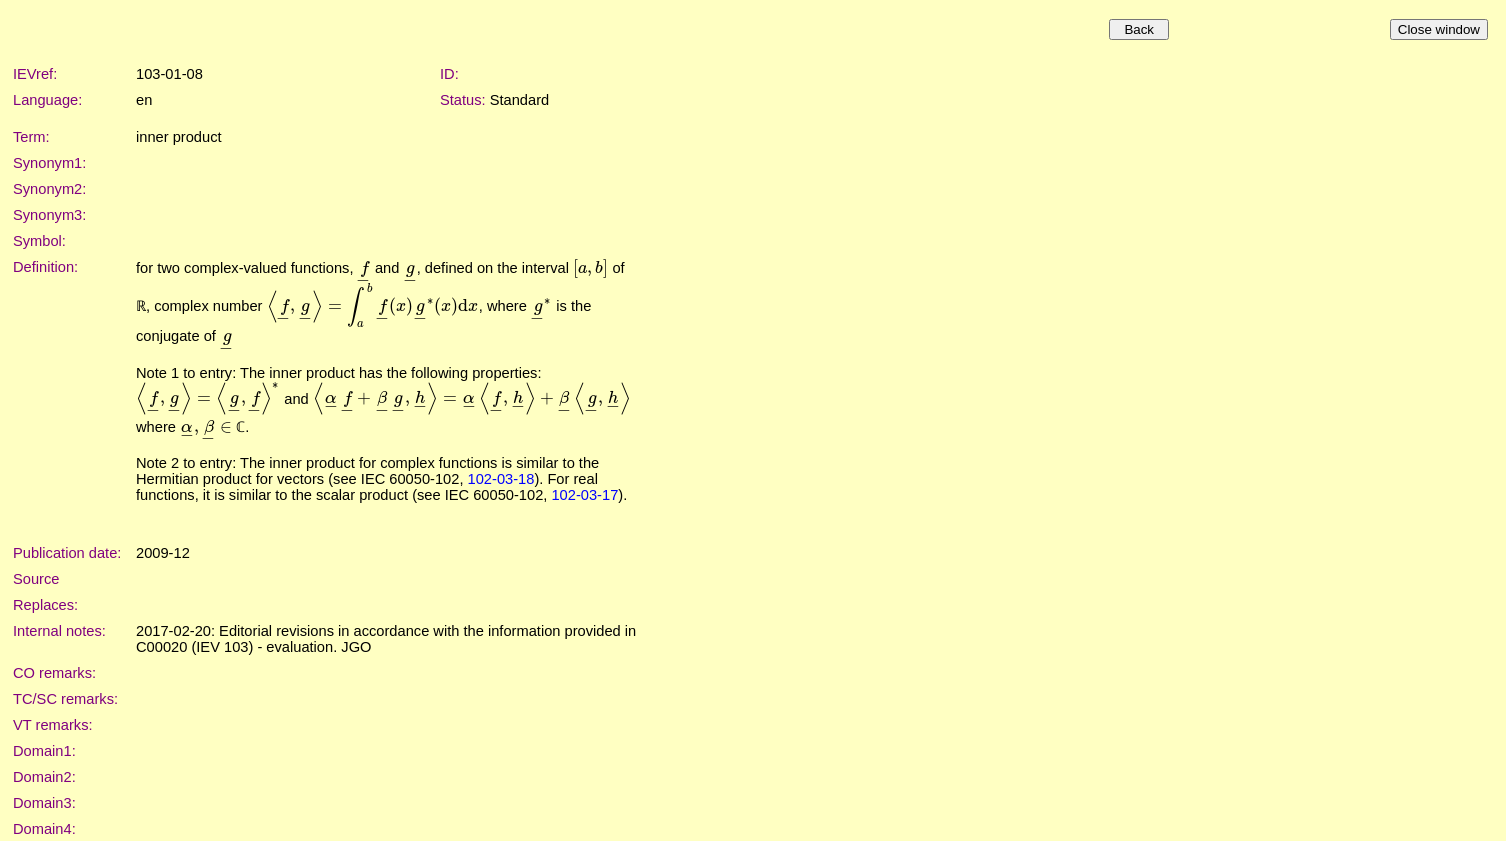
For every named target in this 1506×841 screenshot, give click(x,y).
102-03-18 (501, 479)
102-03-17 (584, 495)
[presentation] (364, 268)
